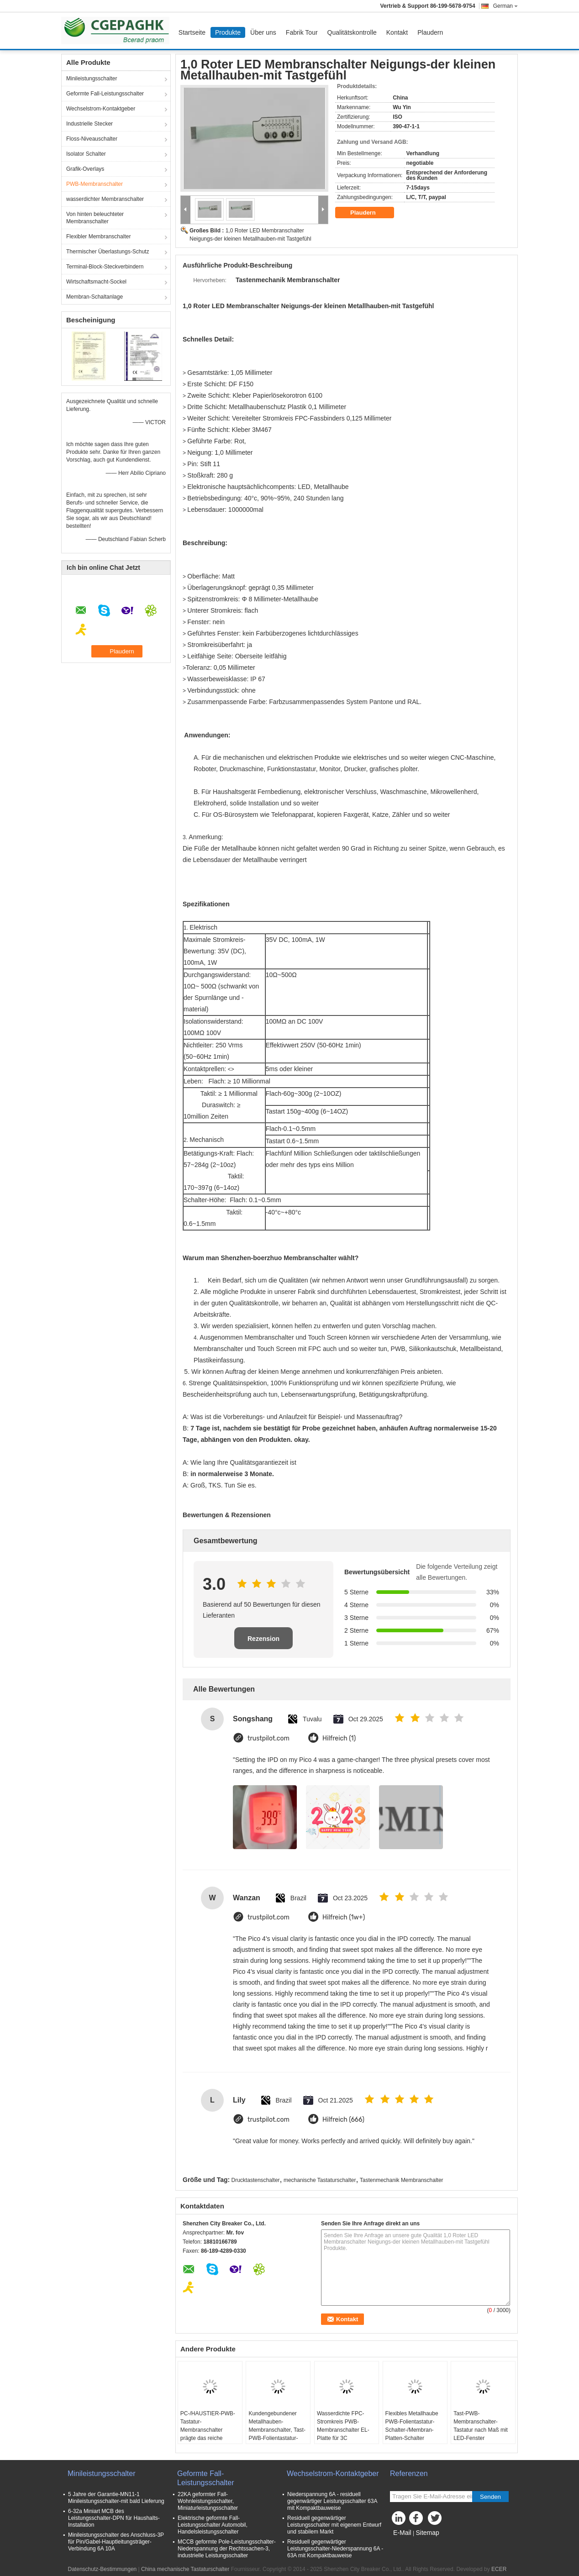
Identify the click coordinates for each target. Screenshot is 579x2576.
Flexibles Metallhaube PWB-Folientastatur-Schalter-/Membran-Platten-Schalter (411, 2425)
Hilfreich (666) (343, 2120)
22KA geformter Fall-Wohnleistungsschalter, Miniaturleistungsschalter (208, 2501)
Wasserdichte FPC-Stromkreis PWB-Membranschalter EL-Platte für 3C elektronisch (343, 2430)
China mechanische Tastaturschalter (185, 2569)
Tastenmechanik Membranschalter (401, 2180)
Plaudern (430, 32)
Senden (490, 2496)
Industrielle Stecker (89, 124)
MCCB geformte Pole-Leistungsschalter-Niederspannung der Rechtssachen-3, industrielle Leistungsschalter (227, 2549)
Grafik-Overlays (85, 169)
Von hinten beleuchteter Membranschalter (95, 218)
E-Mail (402, 2532)
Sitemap (427, 2532)
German (505, 6)
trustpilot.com (268, 1738)
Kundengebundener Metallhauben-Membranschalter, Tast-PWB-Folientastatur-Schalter (276, 2430)
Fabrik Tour (302, 32)
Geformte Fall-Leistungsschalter (105, 93)
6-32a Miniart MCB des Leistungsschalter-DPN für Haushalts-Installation (114, 2518)
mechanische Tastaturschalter (320, 2180)
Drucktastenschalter (256, 2180)
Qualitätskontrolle (352, 32)
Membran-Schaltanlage (94, 297)
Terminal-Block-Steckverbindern (104, 266)
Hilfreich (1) (339, 1738)
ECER (498, 2569)
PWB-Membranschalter (94, 184)
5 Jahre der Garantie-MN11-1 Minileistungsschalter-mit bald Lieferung (116, 2497)
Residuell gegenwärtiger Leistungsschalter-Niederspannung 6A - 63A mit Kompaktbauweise (335, 2549)
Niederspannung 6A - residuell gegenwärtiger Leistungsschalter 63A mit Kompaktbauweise (332, 2501)
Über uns (263, 32)
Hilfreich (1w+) (343, 1917)
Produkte (228, 32)
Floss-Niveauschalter (91, 139)
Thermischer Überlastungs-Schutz (107, 251)
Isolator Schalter (86, 154)
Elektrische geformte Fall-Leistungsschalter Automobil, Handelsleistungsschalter (212, 2525)
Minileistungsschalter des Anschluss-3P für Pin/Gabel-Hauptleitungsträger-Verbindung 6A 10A (116, 2542)
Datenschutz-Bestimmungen (102, 2569)
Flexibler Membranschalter (98, 236)
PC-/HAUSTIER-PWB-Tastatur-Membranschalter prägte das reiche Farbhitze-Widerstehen (208, 2430)
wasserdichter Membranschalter (105, 199)
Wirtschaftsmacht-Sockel (96, 282)
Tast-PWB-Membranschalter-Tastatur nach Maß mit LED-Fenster (480, 2425)
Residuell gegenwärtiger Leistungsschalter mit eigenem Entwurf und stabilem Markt (334, 2525)
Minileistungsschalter (91, 78)
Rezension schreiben (263, 1642)
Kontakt (397, 32)
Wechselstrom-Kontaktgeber (100, 108)
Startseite (192, 32)
